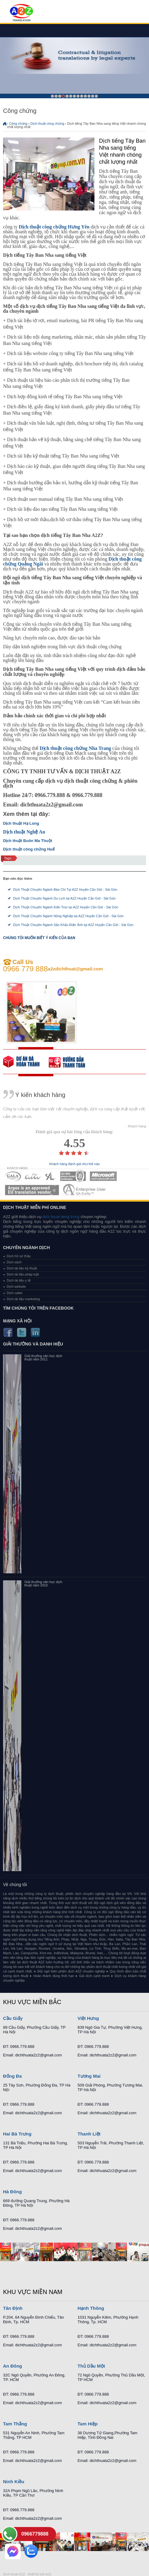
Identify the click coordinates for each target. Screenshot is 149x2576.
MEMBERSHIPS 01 (13, 1176)
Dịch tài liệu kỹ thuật (22, 1268)
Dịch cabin (15, 1293)
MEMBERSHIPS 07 (85, 1190)
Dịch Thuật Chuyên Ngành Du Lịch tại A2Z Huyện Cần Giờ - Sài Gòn (64, 898)
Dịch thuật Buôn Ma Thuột (27, 840)
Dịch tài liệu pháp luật (23, 1274)
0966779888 (34, 2533)
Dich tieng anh (21, 13)
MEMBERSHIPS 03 (50, 1176)
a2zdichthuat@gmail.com (75, 968)
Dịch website (16, 1286)
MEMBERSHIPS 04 (73, 1176)
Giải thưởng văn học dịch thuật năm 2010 (43, 1583)
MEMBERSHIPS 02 (32, 1176)
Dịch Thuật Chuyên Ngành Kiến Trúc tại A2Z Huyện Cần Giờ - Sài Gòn (65, 907)
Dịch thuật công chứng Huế (29, 849)
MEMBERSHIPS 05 (103, 1176)
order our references (71, 1062)
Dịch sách (14, 1262)
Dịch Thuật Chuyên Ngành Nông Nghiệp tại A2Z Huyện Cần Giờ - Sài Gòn (68, 916)
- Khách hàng (136, 1126)
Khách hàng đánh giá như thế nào (74, 1164)
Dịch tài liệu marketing (23, 1299)
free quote (26, 1062)
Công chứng (18, 123)
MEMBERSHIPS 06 (32, 1190)
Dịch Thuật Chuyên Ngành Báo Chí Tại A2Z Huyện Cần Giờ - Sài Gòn (65, 889)
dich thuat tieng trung (60, 1216)
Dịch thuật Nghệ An (24, 831)
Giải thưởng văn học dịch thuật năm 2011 (43, 1357)
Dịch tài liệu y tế (18, 1280)
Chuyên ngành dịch (26, 1247)
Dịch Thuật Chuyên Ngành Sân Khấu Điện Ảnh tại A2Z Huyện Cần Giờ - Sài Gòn (73, 925)
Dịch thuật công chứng (47, 123)
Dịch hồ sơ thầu (19, 1256)
